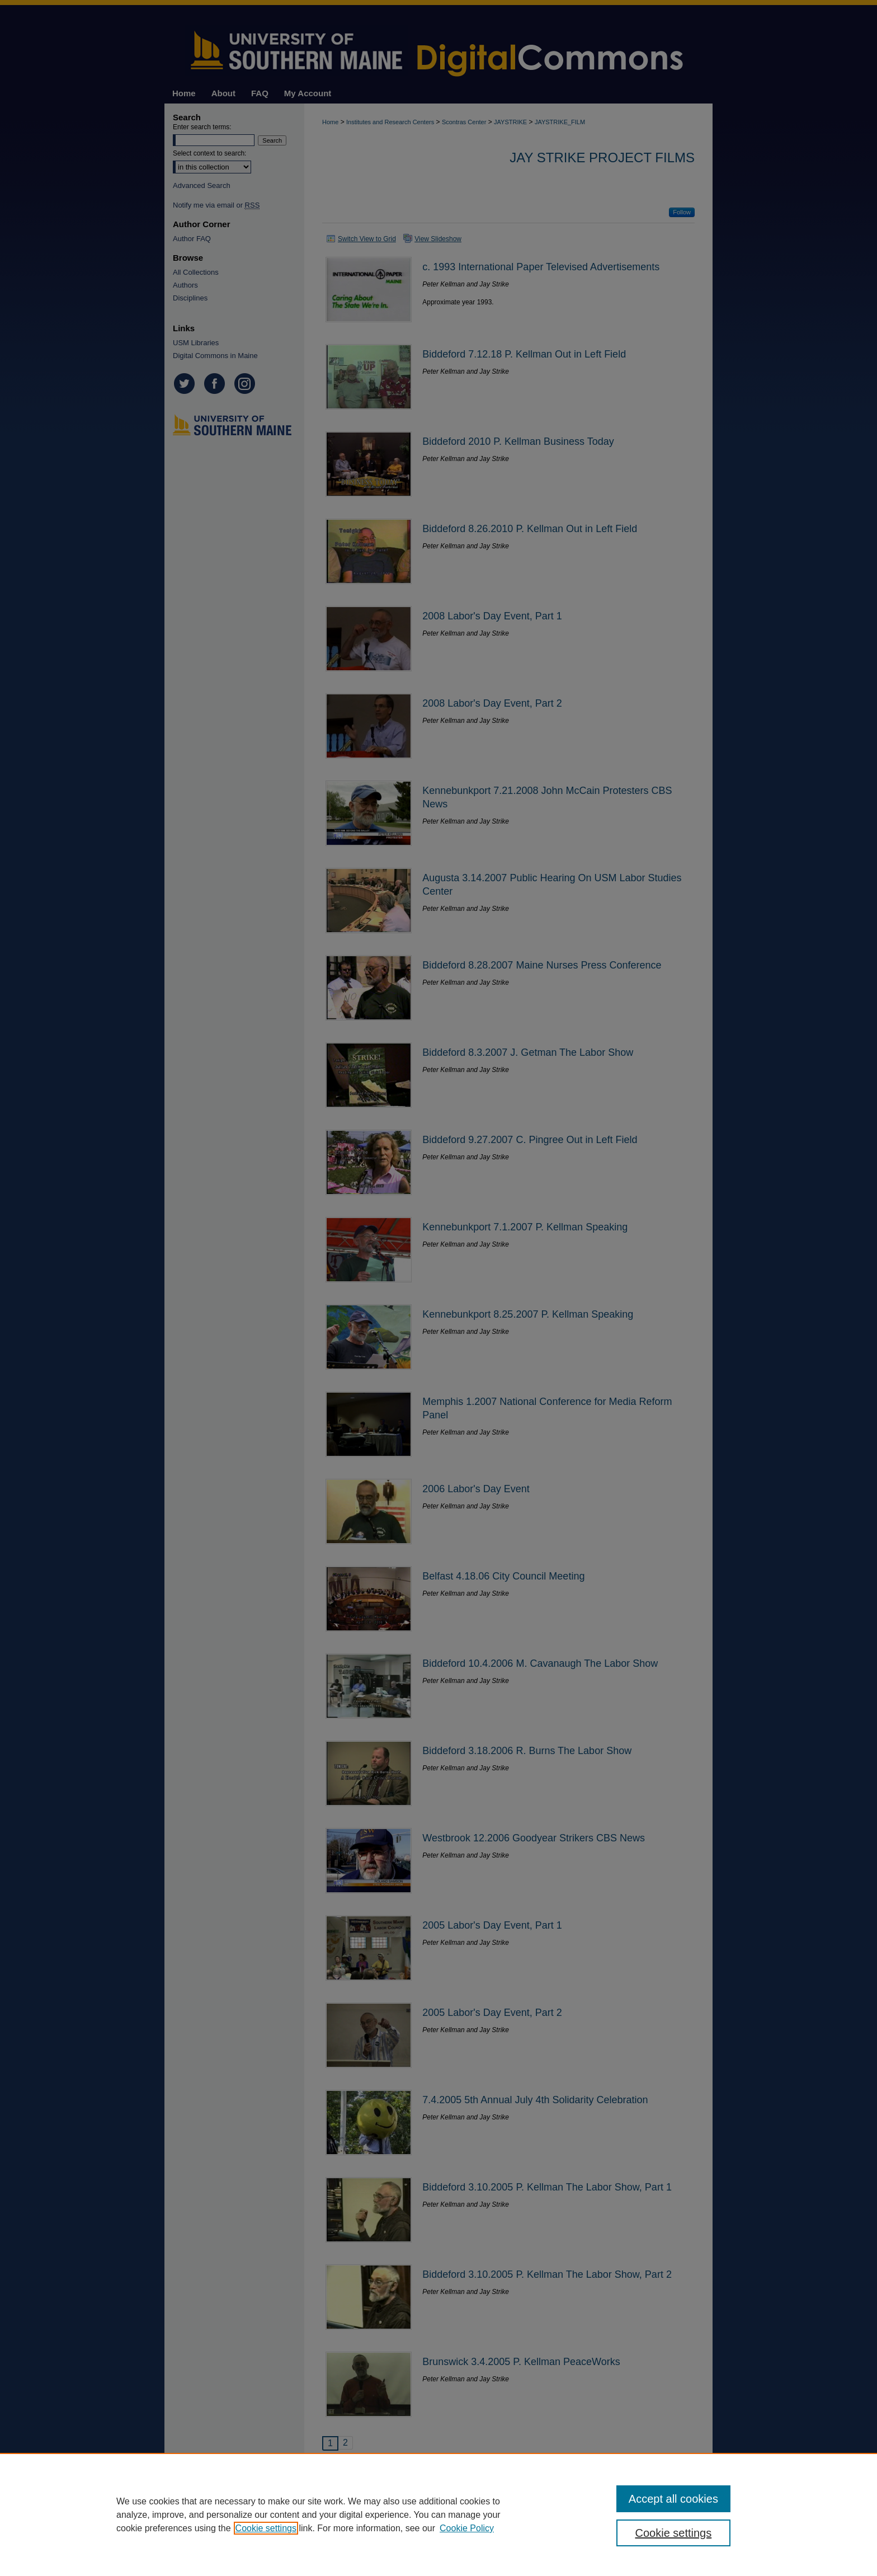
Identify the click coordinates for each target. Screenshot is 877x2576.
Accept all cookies (673, 2499)
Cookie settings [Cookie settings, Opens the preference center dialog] (673, 2533)
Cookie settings (265, 2528)
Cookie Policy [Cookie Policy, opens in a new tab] (467, 2528)
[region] (438, 2514)
